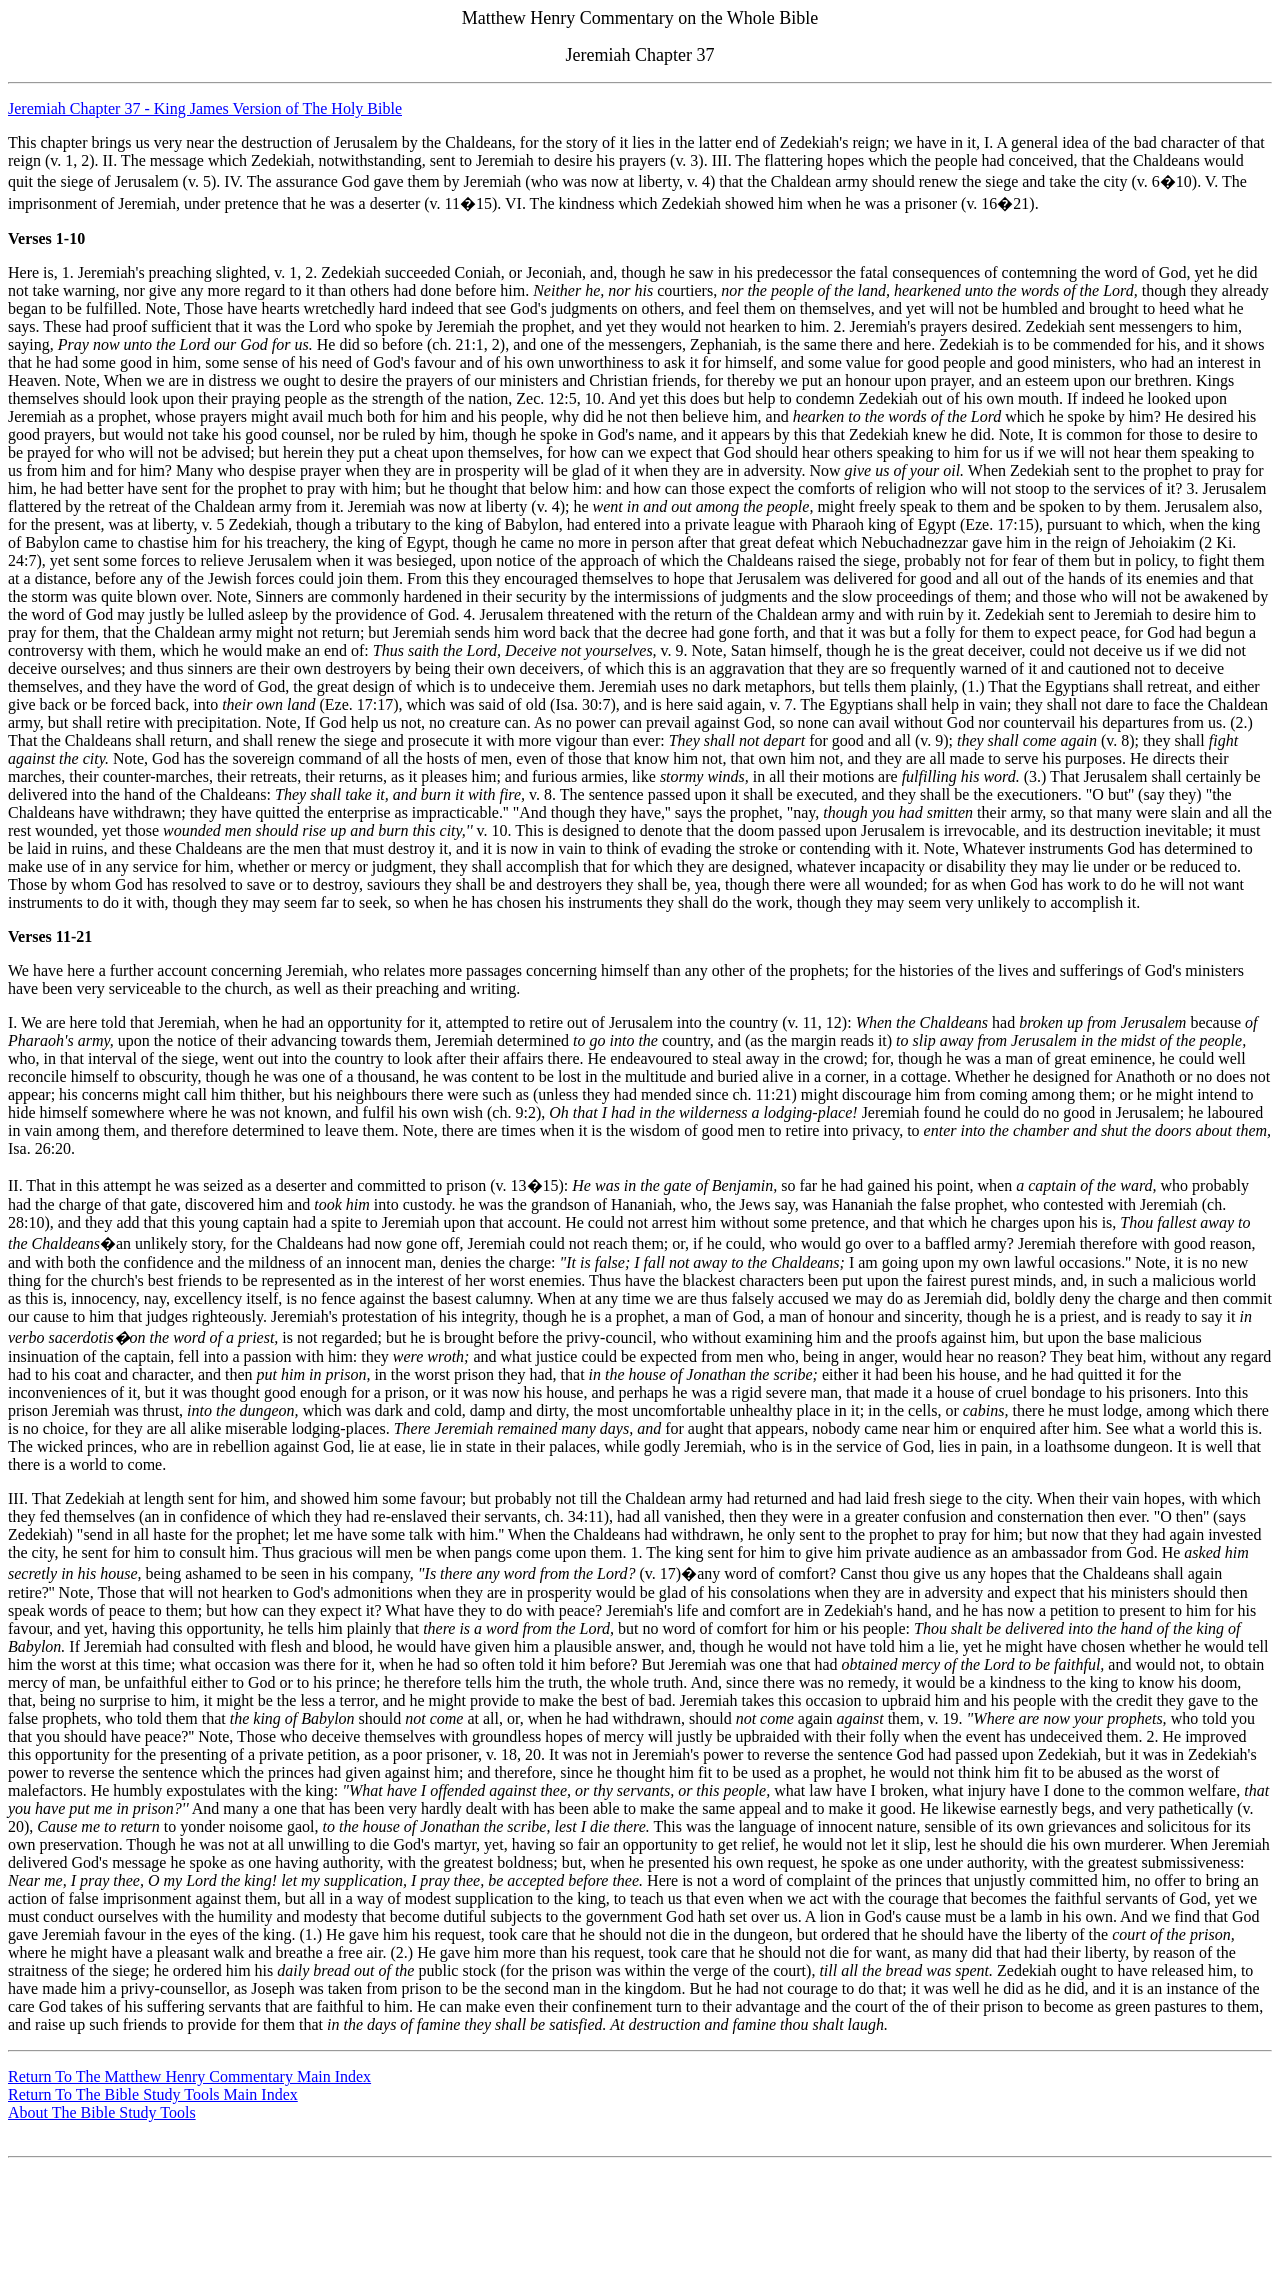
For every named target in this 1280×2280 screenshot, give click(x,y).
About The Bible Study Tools (102, 2112)
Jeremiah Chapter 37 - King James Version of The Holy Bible (205, 108)
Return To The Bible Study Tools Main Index (153, 2094)
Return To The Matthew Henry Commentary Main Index (189, 2076)
